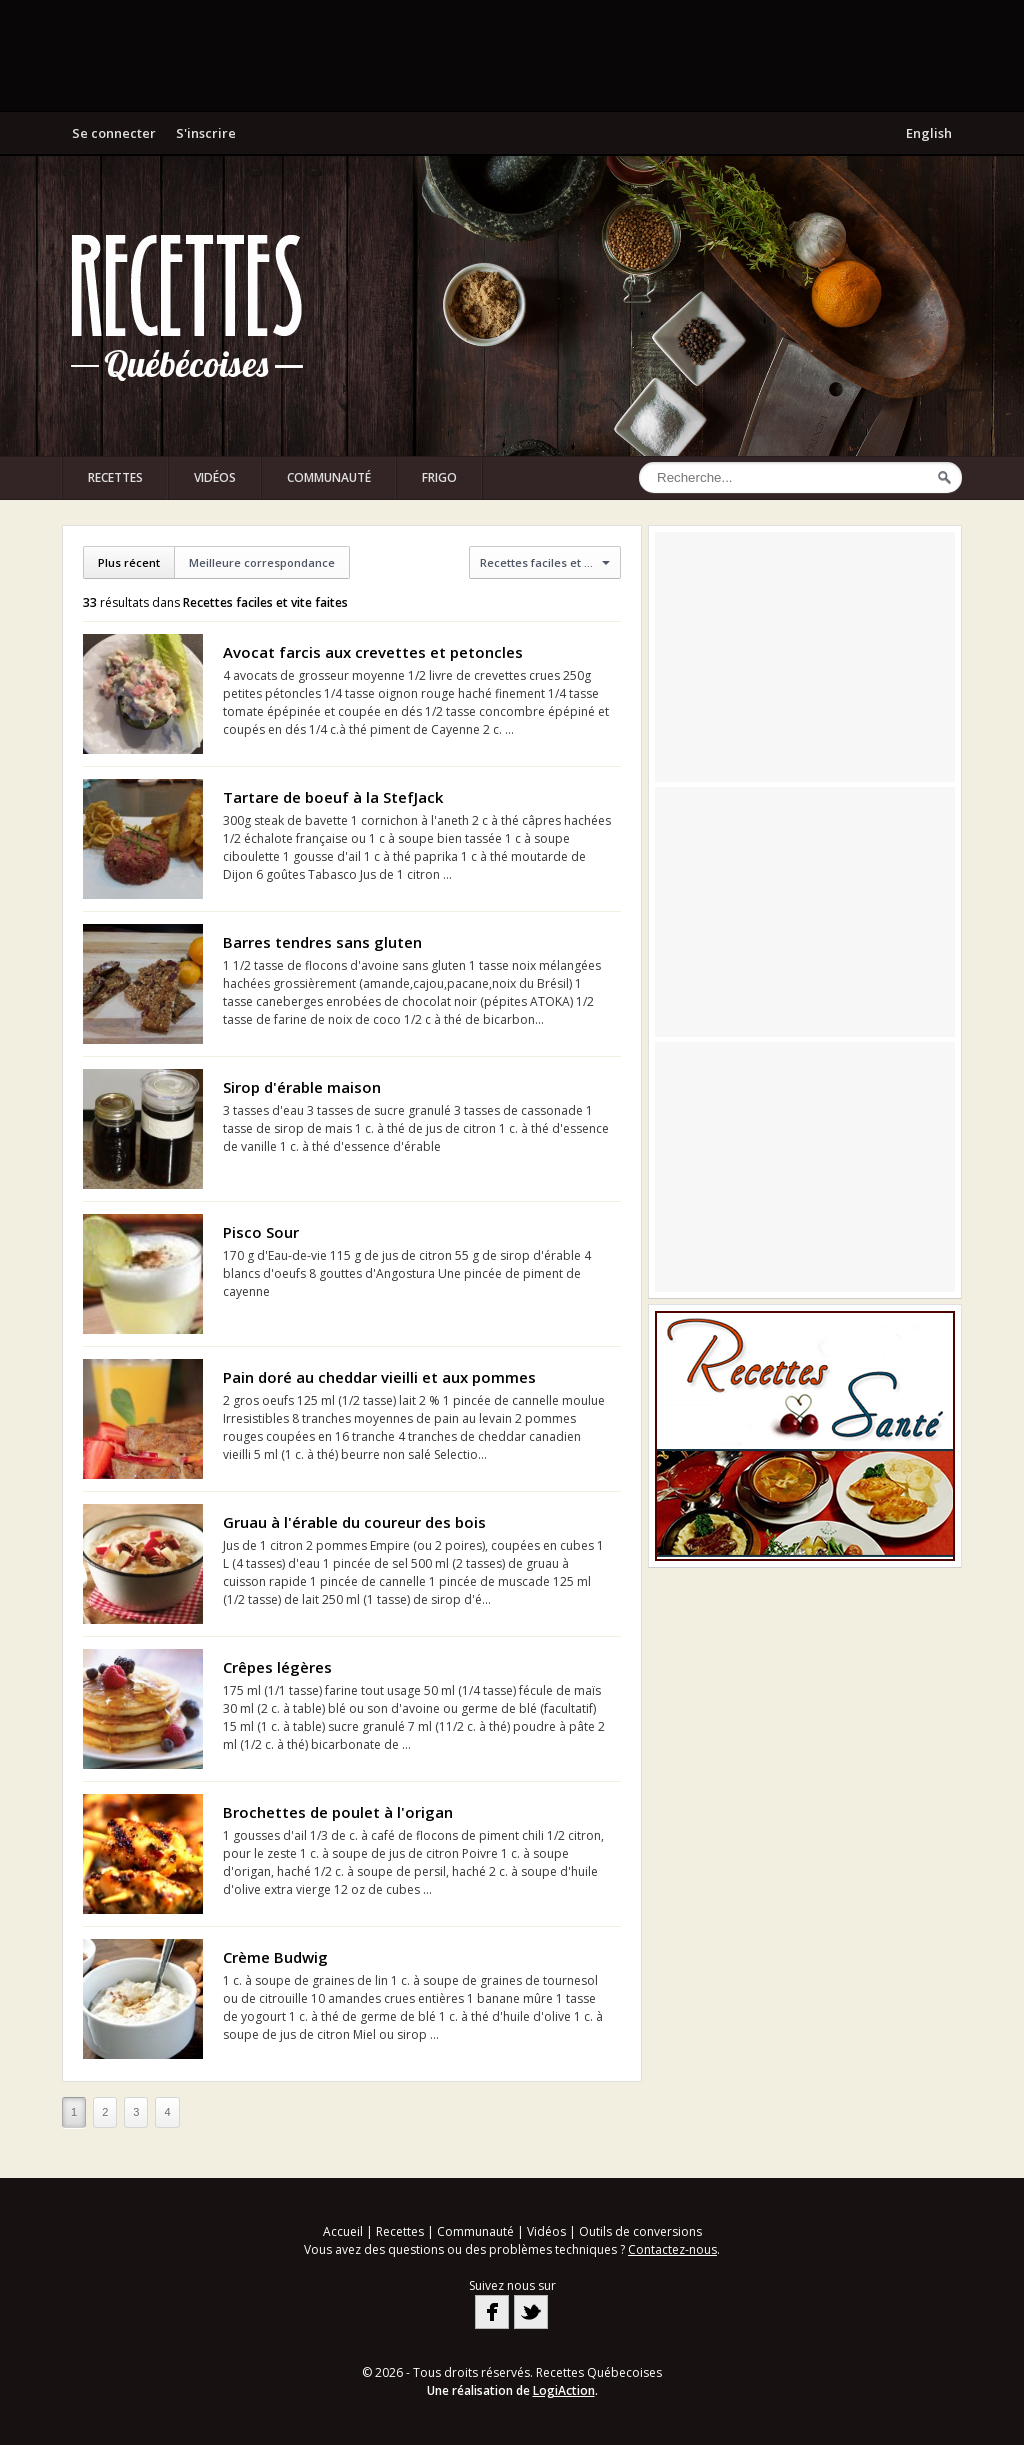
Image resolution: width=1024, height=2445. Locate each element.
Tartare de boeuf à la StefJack (333, 797)
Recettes (115, 477)
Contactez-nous (672, 2249)
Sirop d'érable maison (302, 1087)
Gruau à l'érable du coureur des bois (354, 1522)
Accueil (343, 2231)
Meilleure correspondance (262, 562)
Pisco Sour (261, 1232)
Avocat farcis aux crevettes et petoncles (373, 652)
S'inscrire (206, 133)
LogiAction (564, 2390)
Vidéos (215, 477)
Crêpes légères (277, 1667)
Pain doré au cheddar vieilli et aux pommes (379, 1377)
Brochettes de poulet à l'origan (338, 1812)
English (929, 133)
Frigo (439, 477)
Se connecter (114, 133)
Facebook (492, 2312)
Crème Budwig (275, 1957)
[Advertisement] (512, 55)
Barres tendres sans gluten (322, 942)
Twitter (531, 2312)
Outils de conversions (640, 2231)
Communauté (329, 477)
